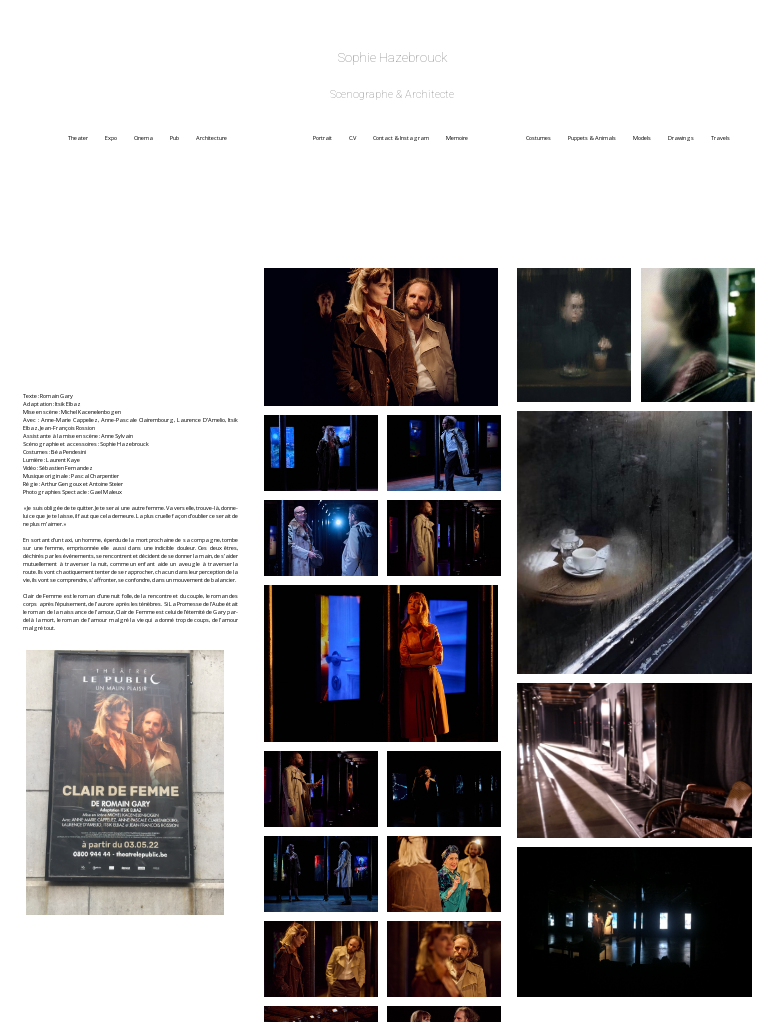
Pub (182, 138)
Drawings (688, 138)
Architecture (253, 138)
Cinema (151, 138)
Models (649, 138)
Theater (85, 138)
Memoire (485, 138)
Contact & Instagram (408, 138)
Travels (720, 138)
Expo (118, 138)
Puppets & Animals (599, 138)
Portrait (330, 138)
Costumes (546, 138)
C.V (360, 138)
